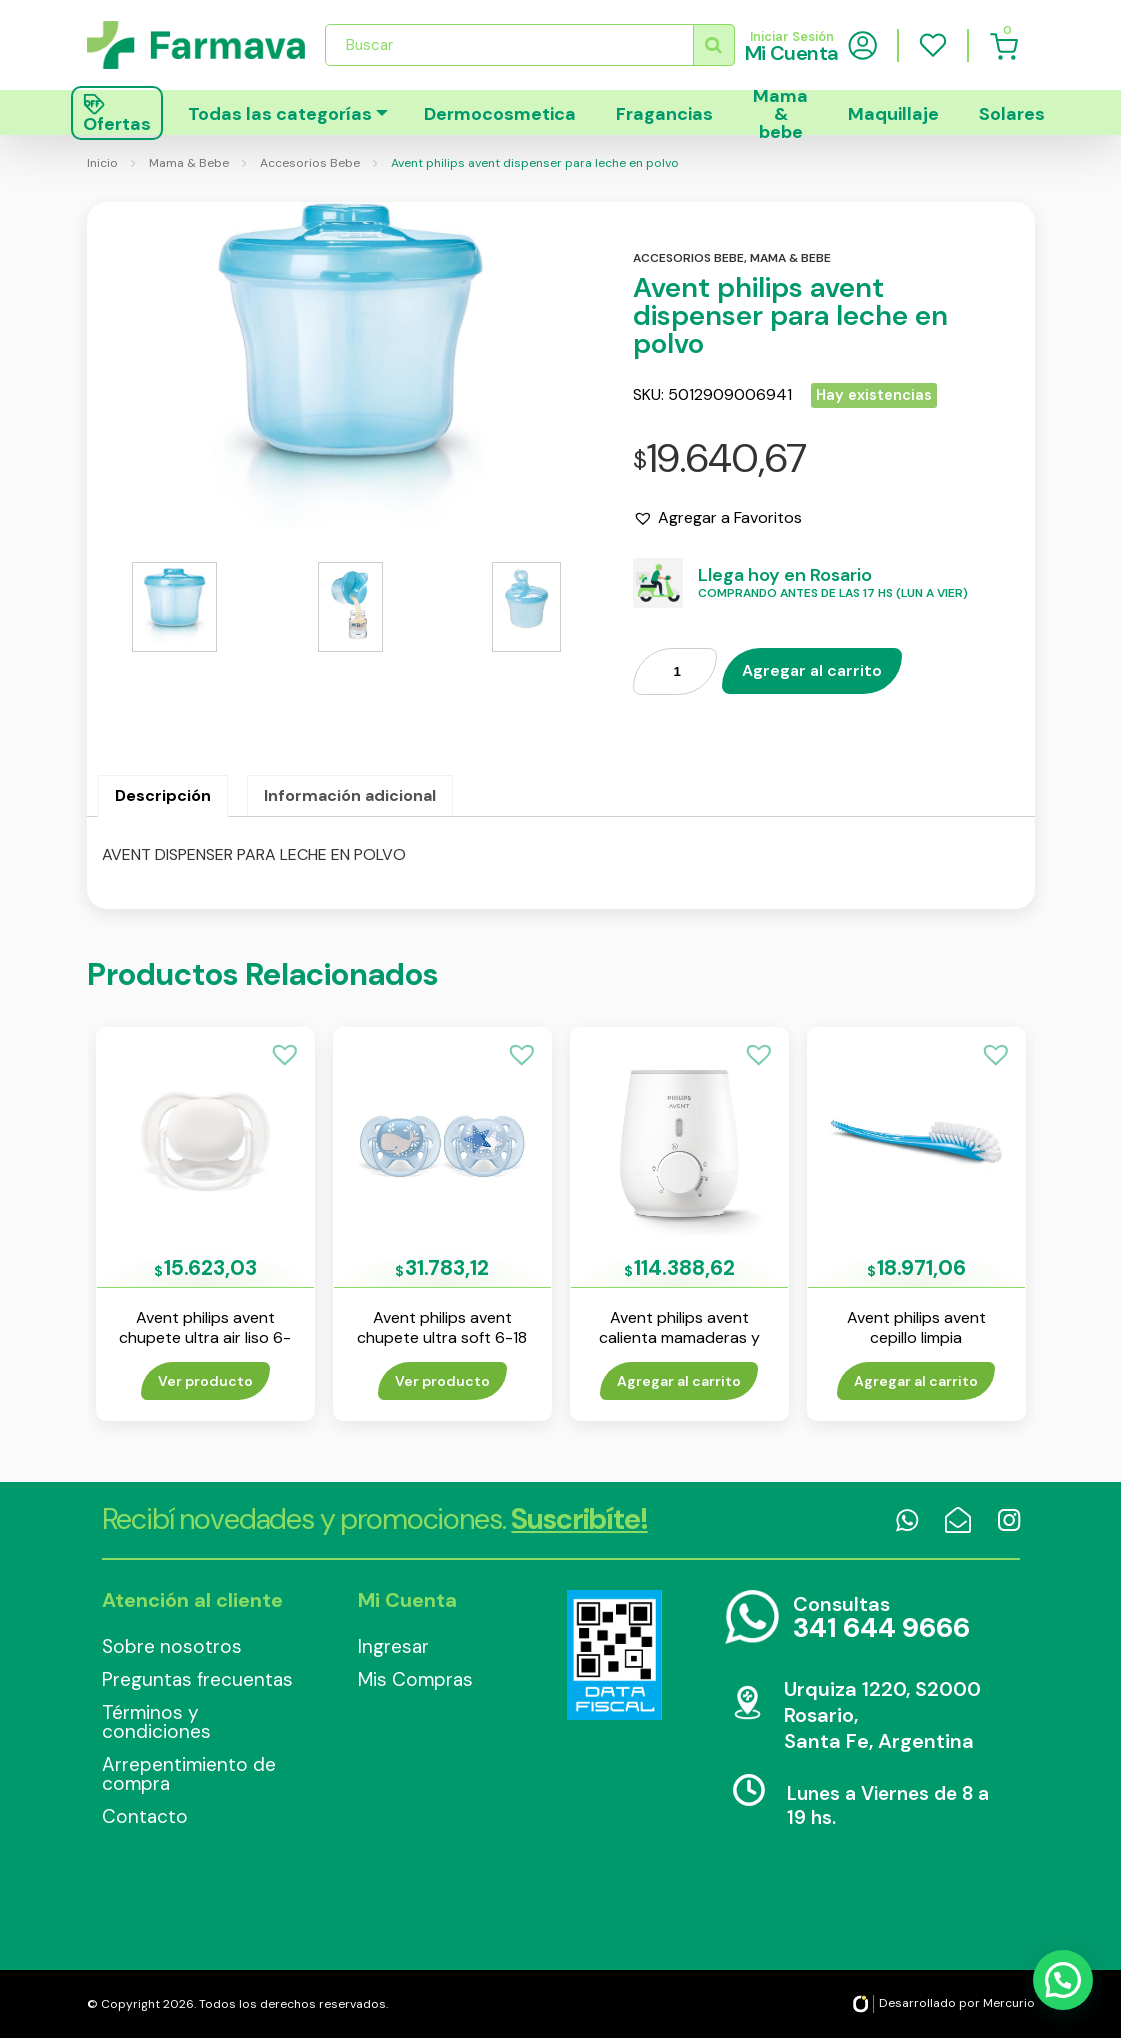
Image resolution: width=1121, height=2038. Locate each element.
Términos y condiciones (156, 1722)
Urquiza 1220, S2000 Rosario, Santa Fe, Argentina (882, 1715)
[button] (717, 518)
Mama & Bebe (189, 163)
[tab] (163, 796)
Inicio (102, 163)
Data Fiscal (615, 1655)
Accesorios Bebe (310, 163)
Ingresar (393, 1646)
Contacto (145, 1816)
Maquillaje (893, 114)
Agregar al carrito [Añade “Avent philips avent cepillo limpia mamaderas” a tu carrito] (916, 1381)
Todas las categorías (280, 114)
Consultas (881, 1618)
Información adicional (350, 795)
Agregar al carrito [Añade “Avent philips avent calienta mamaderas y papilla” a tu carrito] (679, 1381)
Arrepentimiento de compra (189, 1774)
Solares (1012, 114)
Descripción (163, 795)
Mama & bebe (780, 112)
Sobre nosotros (172, 1646)
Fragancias (664, 114)
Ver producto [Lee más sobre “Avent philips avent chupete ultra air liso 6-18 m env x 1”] (205, 1381)
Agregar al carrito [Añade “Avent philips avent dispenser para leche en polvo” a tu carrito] (812, 670)
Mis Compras (415, 1679)
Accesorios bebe (688, 258)
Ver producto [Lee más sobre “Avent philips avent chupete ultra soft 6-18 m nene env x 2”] (442, 1381)
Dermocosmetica (500, 114)
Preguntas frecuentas (197, 1679)
